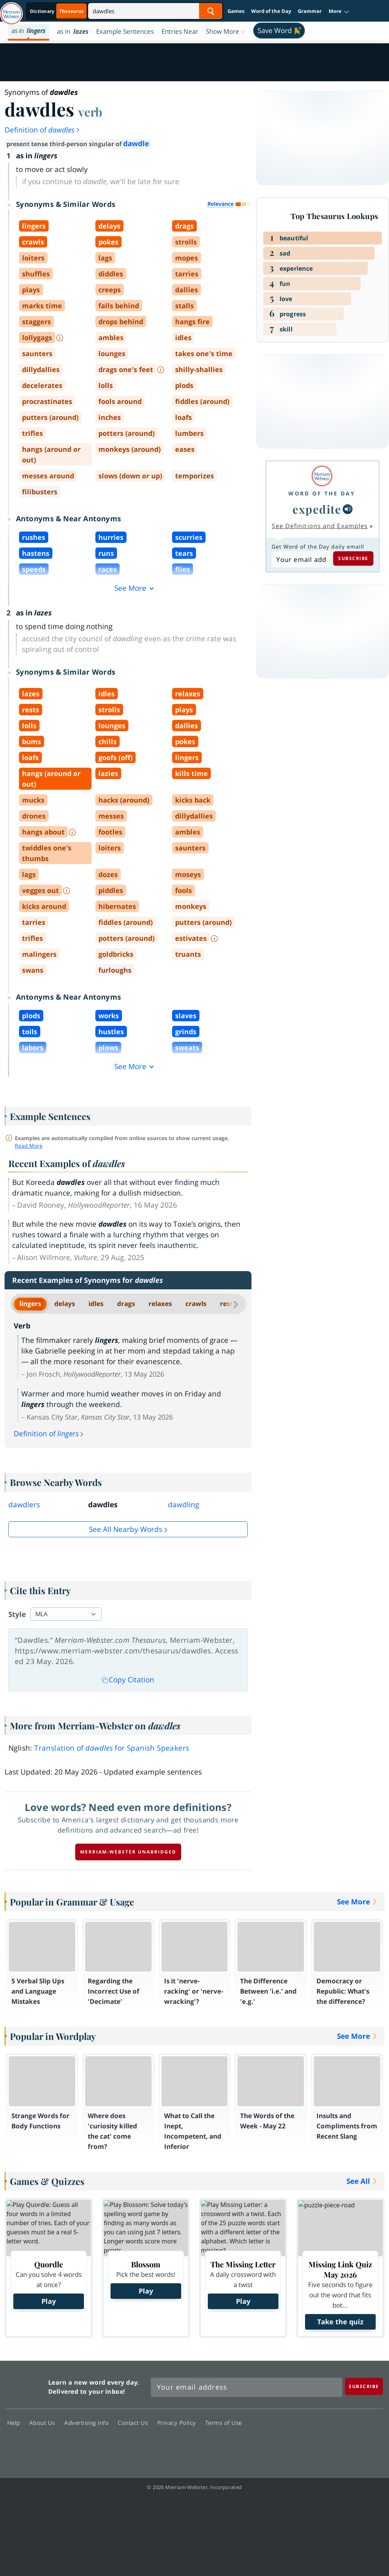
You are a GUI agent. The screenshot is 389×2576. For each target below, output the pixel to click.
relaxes (160, 1303)
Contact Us (135, 2422)
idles (96, 1303)
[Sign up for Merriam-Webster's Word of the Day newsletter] (246, 2387)
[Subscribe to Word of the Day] (301, 559)
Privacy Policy (178, 2422)
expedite (317, 509)
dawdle (136, 143)
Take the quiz (340, 2321)
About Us (44, 2422)
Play (48, 2301)
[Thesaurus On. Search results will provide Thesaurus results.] (57, 11)
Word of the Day (271, 11)
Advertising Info (88, 2422)
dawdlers (24, 1505)
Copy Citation (128, 1680)
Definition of (43, 130)
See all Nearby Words (125, 1529)
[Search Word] (210, 11)
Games (236, 11)
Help (15, 2422)
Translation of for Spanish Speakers (111, 1748)
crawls (195, 1303)
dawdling (183, 1505)
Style (17, 1614)
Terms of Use (223, 2422)
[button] (339, 11)
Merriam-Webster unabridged (128, 1852)
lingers (30, 1303)
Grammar (310, 11)
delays (64, 1303)
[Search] (155, 11)
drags (126, 1303)
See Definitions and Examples (320, 526)
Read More (29, 1145)
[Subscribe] (364, 2386)
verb (90, 112)
